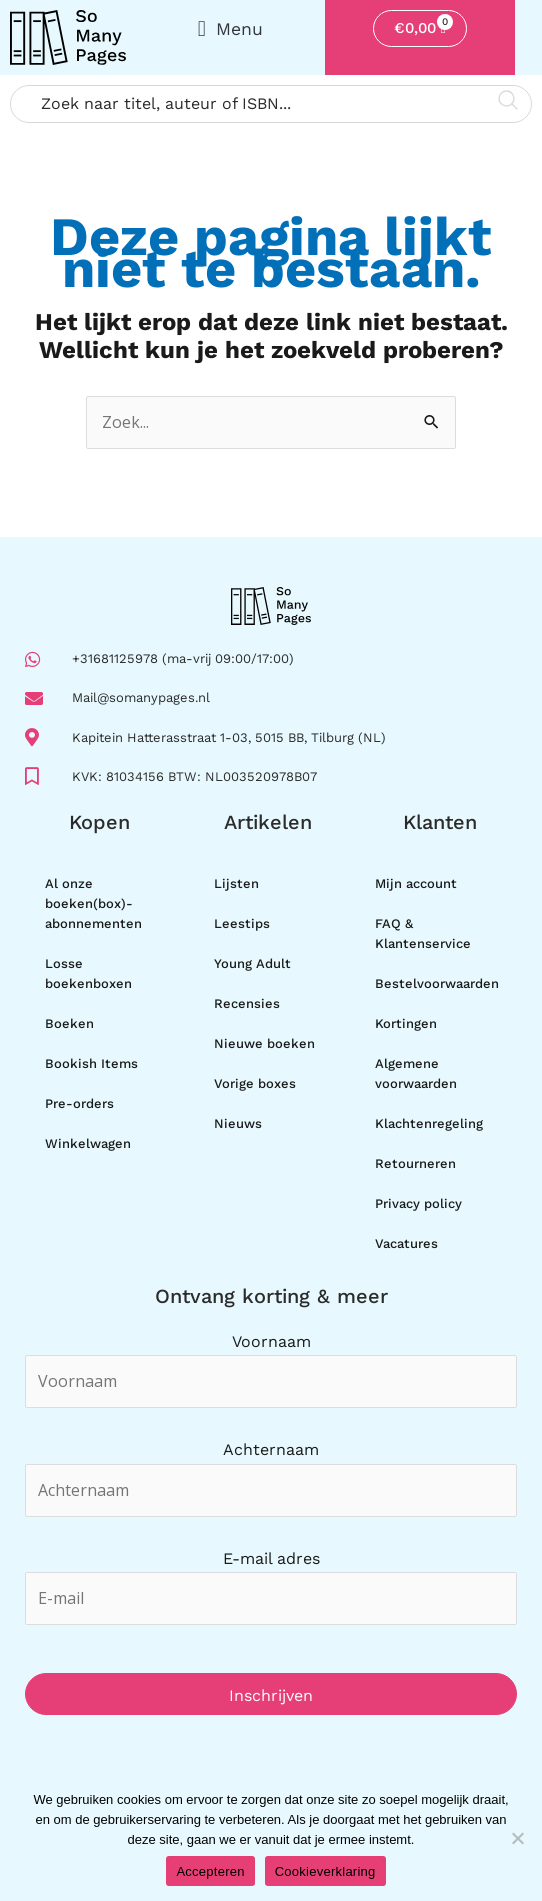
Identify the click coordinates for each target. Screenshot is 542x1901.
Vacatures (406, 1243)
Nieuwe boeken (264, 1043)
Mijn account (416, 883)
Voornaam (271, 1341)
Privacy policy (418, 1203)
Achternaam (271, 1449)
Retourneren (415, 1163)
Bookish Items (91, 1063)
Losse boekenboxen (88, 973)
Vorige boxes (255, 1083)
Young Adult (252, 963)
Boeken (69, 1023)
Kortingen (406, 1023)
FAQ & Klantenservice (423, 933)
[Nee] (517, 1838)
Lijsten (236, 883)
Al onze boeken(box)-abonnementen (93, 903)
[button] (230, 29)
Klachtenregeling (429, 1123)
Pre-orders (79, 1103)
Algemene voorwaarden (416, 1073)
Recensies (247, 1003)
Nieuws (238, 1123)
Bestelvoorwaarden (437, 983)
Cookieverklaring (325, 1871)
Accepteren (210, 1871)
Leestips (242, 923)
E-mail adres (271, 1558)
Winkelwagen (88, 1143)
